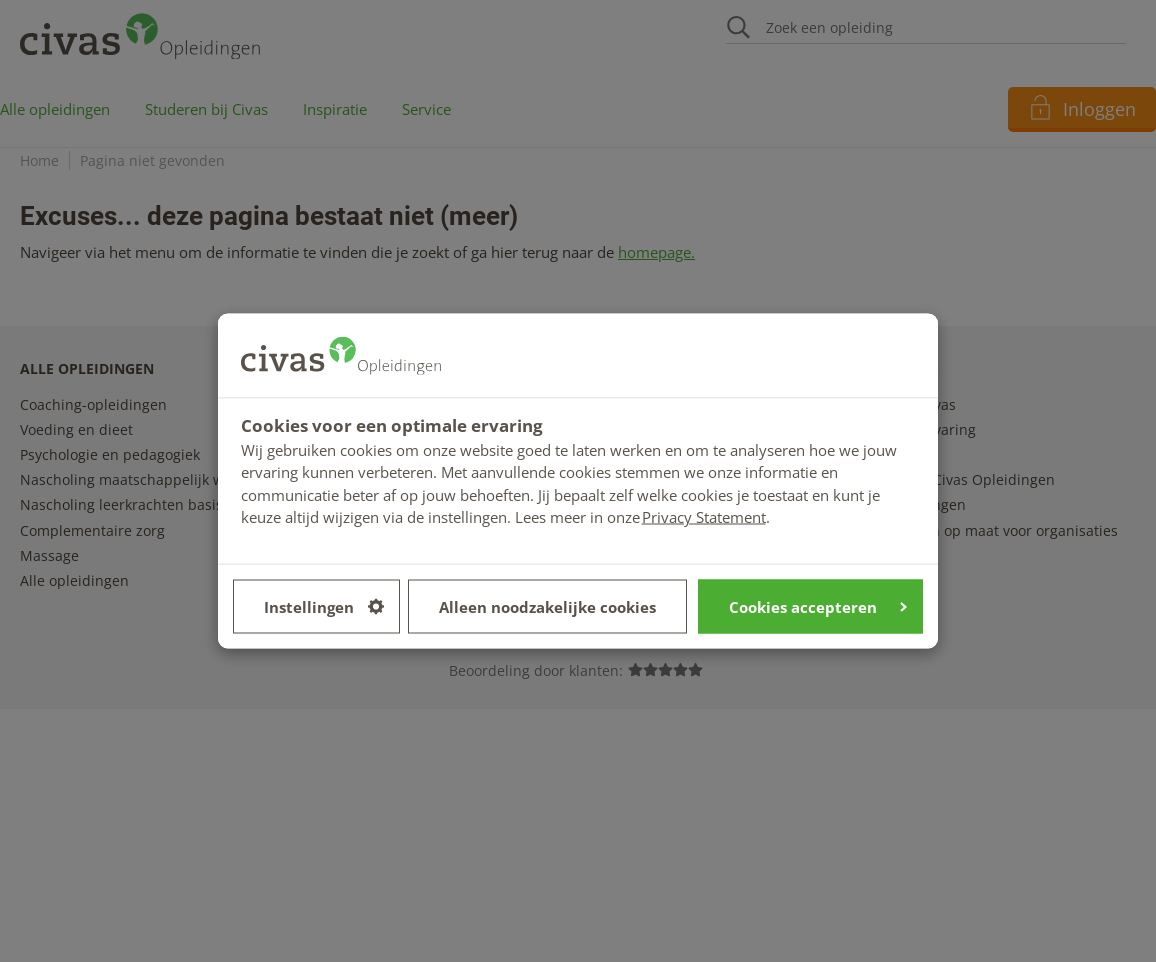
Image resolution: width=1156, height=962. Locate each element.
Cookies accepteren (818, 606)
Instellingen (324, 606)
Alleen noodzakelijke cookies (547, 606)
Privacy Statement (704, 517)
